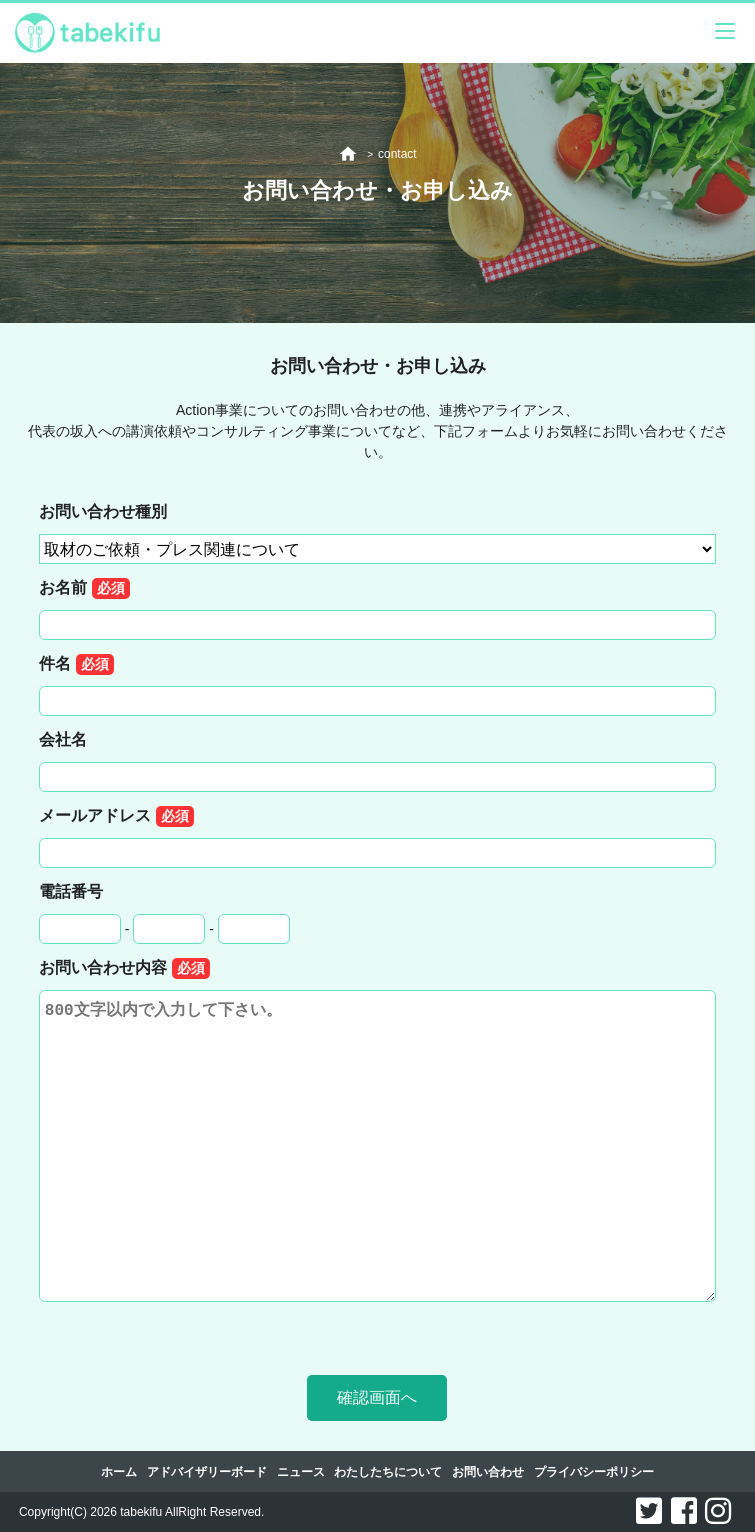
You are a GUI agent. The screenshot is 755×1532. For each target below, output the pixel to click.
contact (397, 154)
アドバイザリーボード (207, 1472)
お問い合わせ (488, 1472)
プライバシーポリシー (594, 1472)
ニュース (301, 1472)
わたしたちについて (388, 1472)
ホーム (119, 1472)
